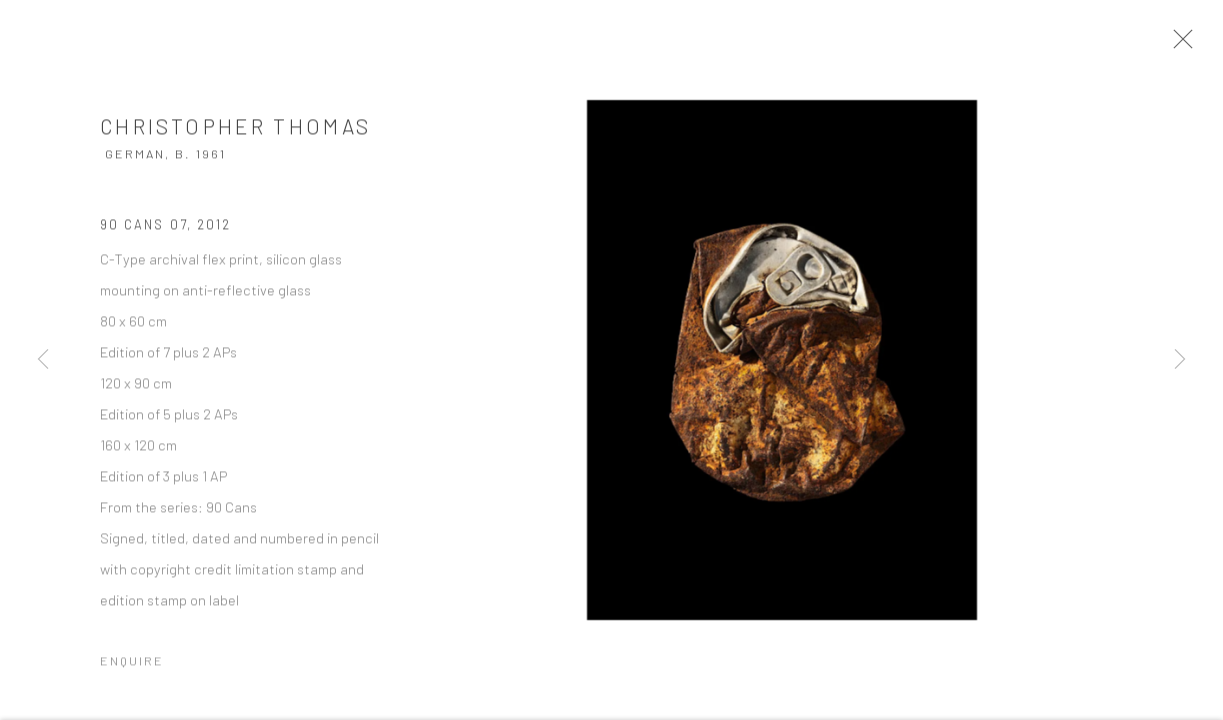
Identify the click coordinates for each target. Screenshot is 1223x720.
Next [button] (1180, 360)
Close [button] (1187, 45)
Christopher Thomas (235, 131)
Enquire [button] (132, 667)
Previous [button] (43, 360)
